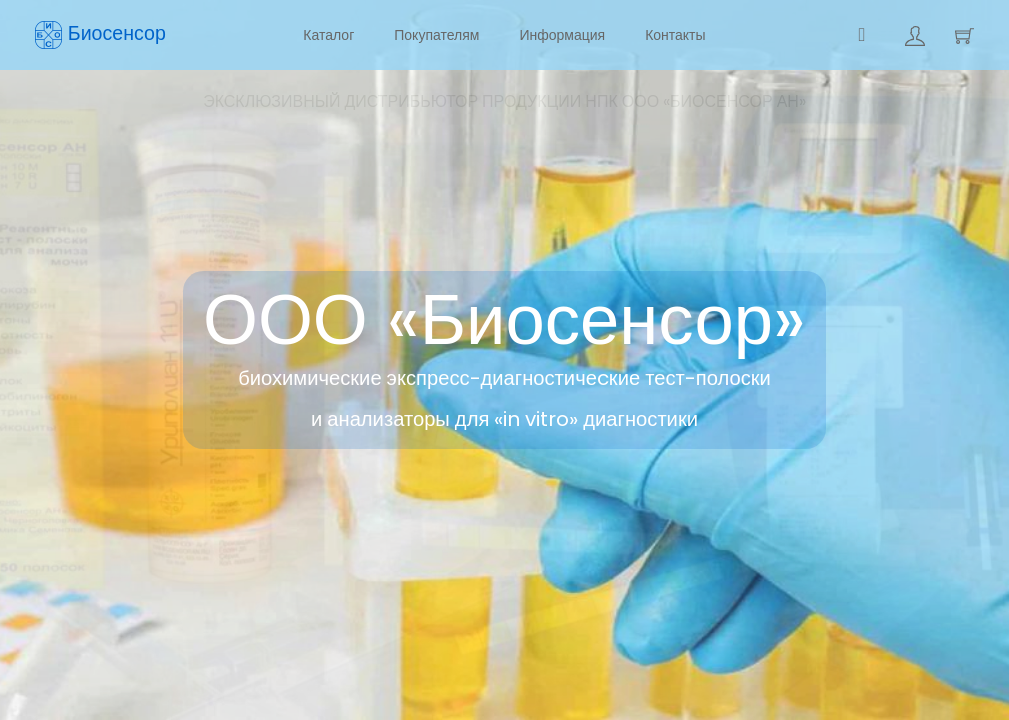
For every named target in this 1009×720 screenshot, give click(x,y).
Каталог (328, 35)
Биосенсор (100, 34)
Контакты (675, 35)
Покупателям (436, 35)
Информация (562, 35)
